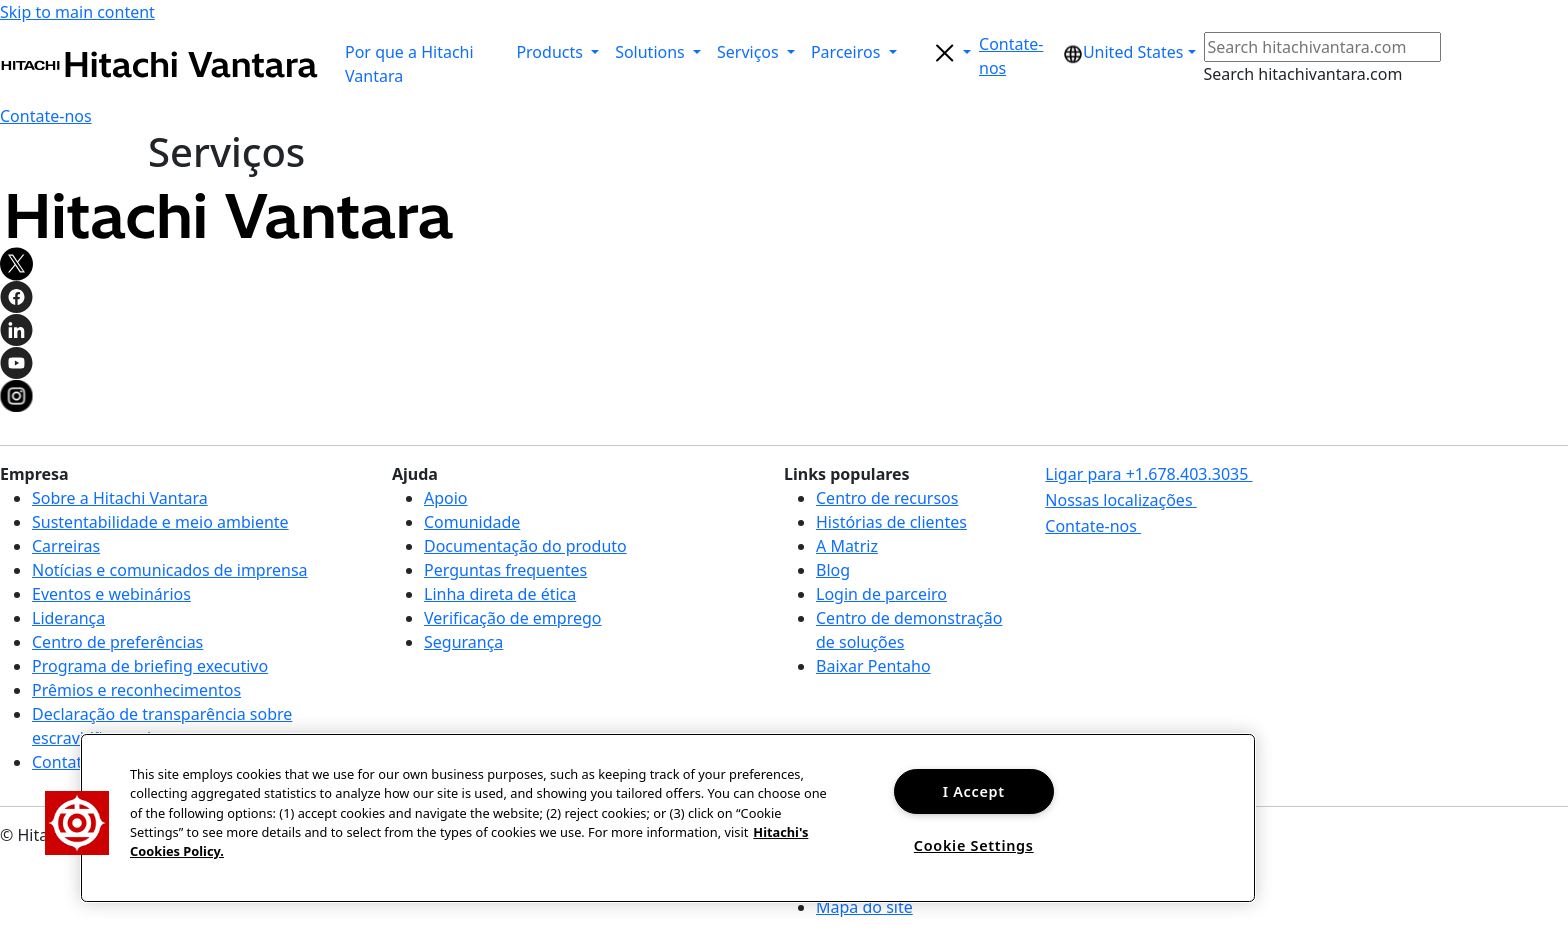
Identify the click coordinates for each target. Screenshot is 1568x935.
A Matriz (847, 546)
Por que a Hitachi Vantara (409, 64)
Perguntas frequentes (505, 570)
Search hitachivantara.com (1303, 74)
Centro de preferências (117, 642)
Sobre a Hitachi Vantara (120, 498)
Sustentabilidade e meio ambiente (160, 522)
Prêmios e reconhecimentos (136, 690)
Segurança (463, 642)
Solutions (652, 52)
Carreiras (66, 546)
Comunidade (472, 522)
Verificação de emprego (513, 618)
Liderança (68, 618)
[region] (668, 818)
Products (551, 52)
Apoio (446, 498)
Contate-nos (78, 762)
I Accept (974, 791)
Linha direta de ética (500, 594)
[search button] (942, 52)
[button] (1017, 56)
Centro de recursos (887, 498)
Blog (833, 570)
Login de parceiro (881, 594)
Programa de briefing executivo (150, 666)
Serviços (750, 52)
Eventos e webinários (111, 594)
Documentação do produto (525, 546)
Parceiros (848, 52)
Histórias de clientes (891, 522)
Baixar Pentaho (873, 666)
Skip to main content (77, 12)
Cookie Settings (974, 845)
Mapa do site (864, 907)
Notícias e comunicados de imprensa (170, 570)
